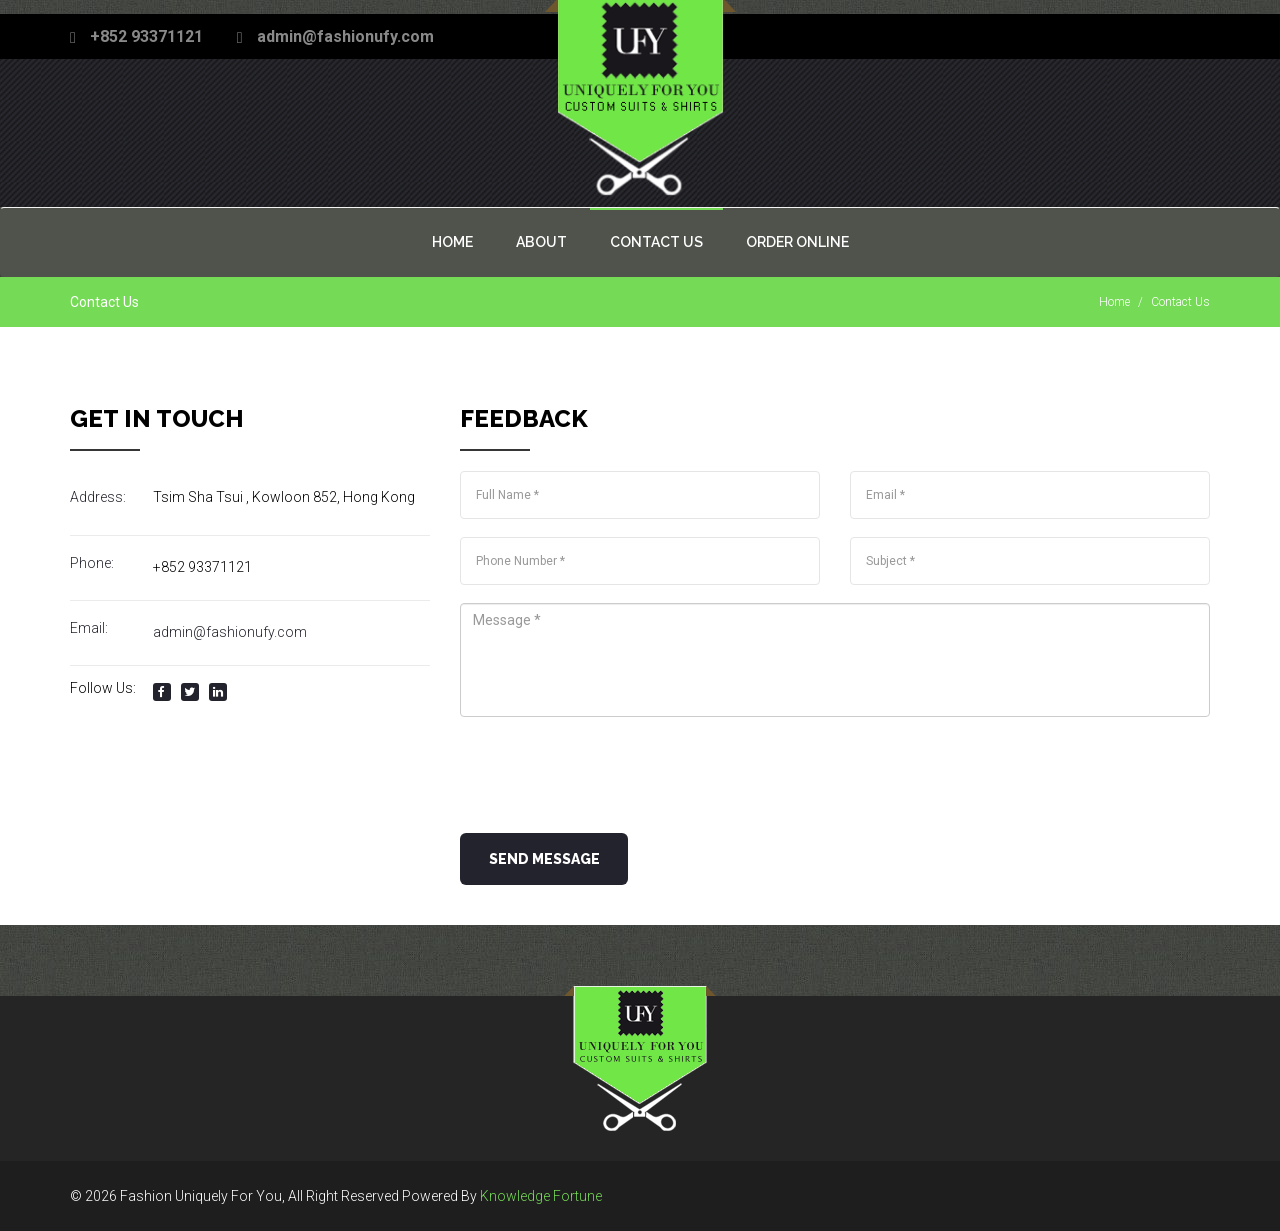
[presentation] (612, 774)
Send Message (544, 859)
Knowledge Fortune (541, 1196)
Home (452, 242)
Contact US (656, 242)
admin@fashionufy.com (345, 36)
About (541, 242)
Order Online (797, 242)
